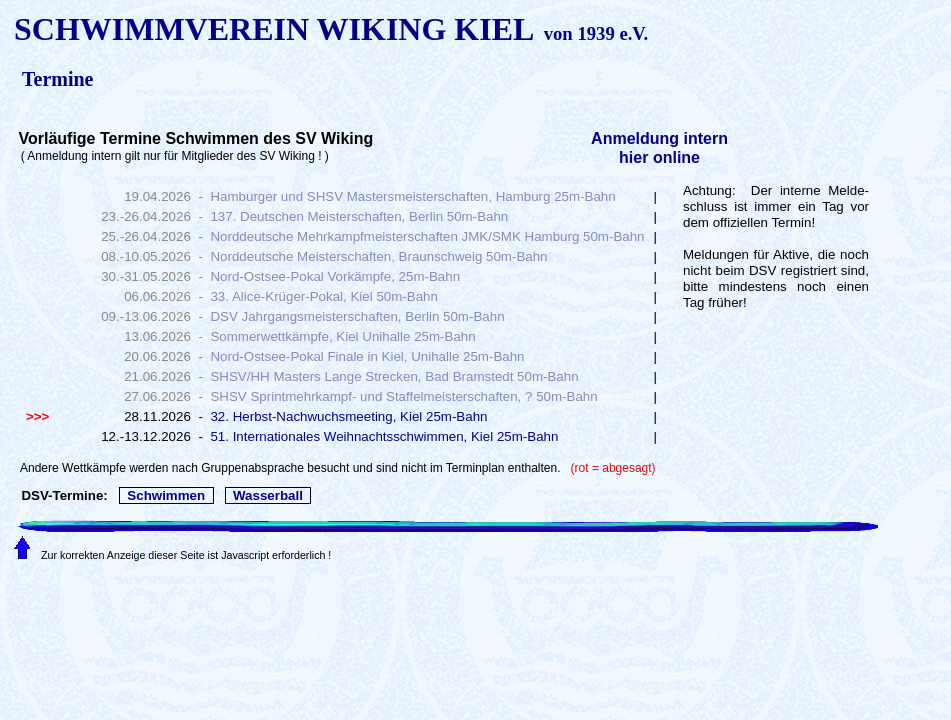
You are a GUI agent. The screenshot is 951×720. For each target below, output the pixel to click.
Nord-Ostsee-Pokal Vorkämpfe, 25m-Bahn (335, 276)
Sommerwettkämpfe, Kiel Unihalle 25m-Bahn (342, 336)
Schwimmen (166, 495)
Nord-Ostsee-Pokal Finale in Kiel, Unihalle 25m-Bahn (367, 356)
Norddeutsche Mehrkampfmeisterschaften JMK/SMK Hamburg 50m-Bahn (427, 236)
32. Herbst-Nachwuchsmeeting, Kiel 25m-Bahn (348, 416)
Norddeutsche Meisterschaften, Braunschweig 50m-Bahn (378, 256)
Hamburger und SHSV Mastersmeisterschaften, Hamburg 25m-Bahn (412, 196)
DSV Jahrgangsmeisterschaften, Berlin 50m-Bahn (357, 316)
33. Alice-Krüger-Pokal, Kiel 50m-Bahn (323, 296)
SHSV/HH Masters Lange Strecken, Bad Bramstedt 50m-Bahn (394, 376)
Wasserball (268, 495)
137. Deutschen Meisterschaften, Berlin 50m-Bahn (359, 216)
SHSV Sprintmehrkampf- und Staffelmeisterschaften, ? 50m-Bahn (403, 396)
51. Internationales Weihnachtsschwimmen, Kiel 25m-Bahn (384, 436)
